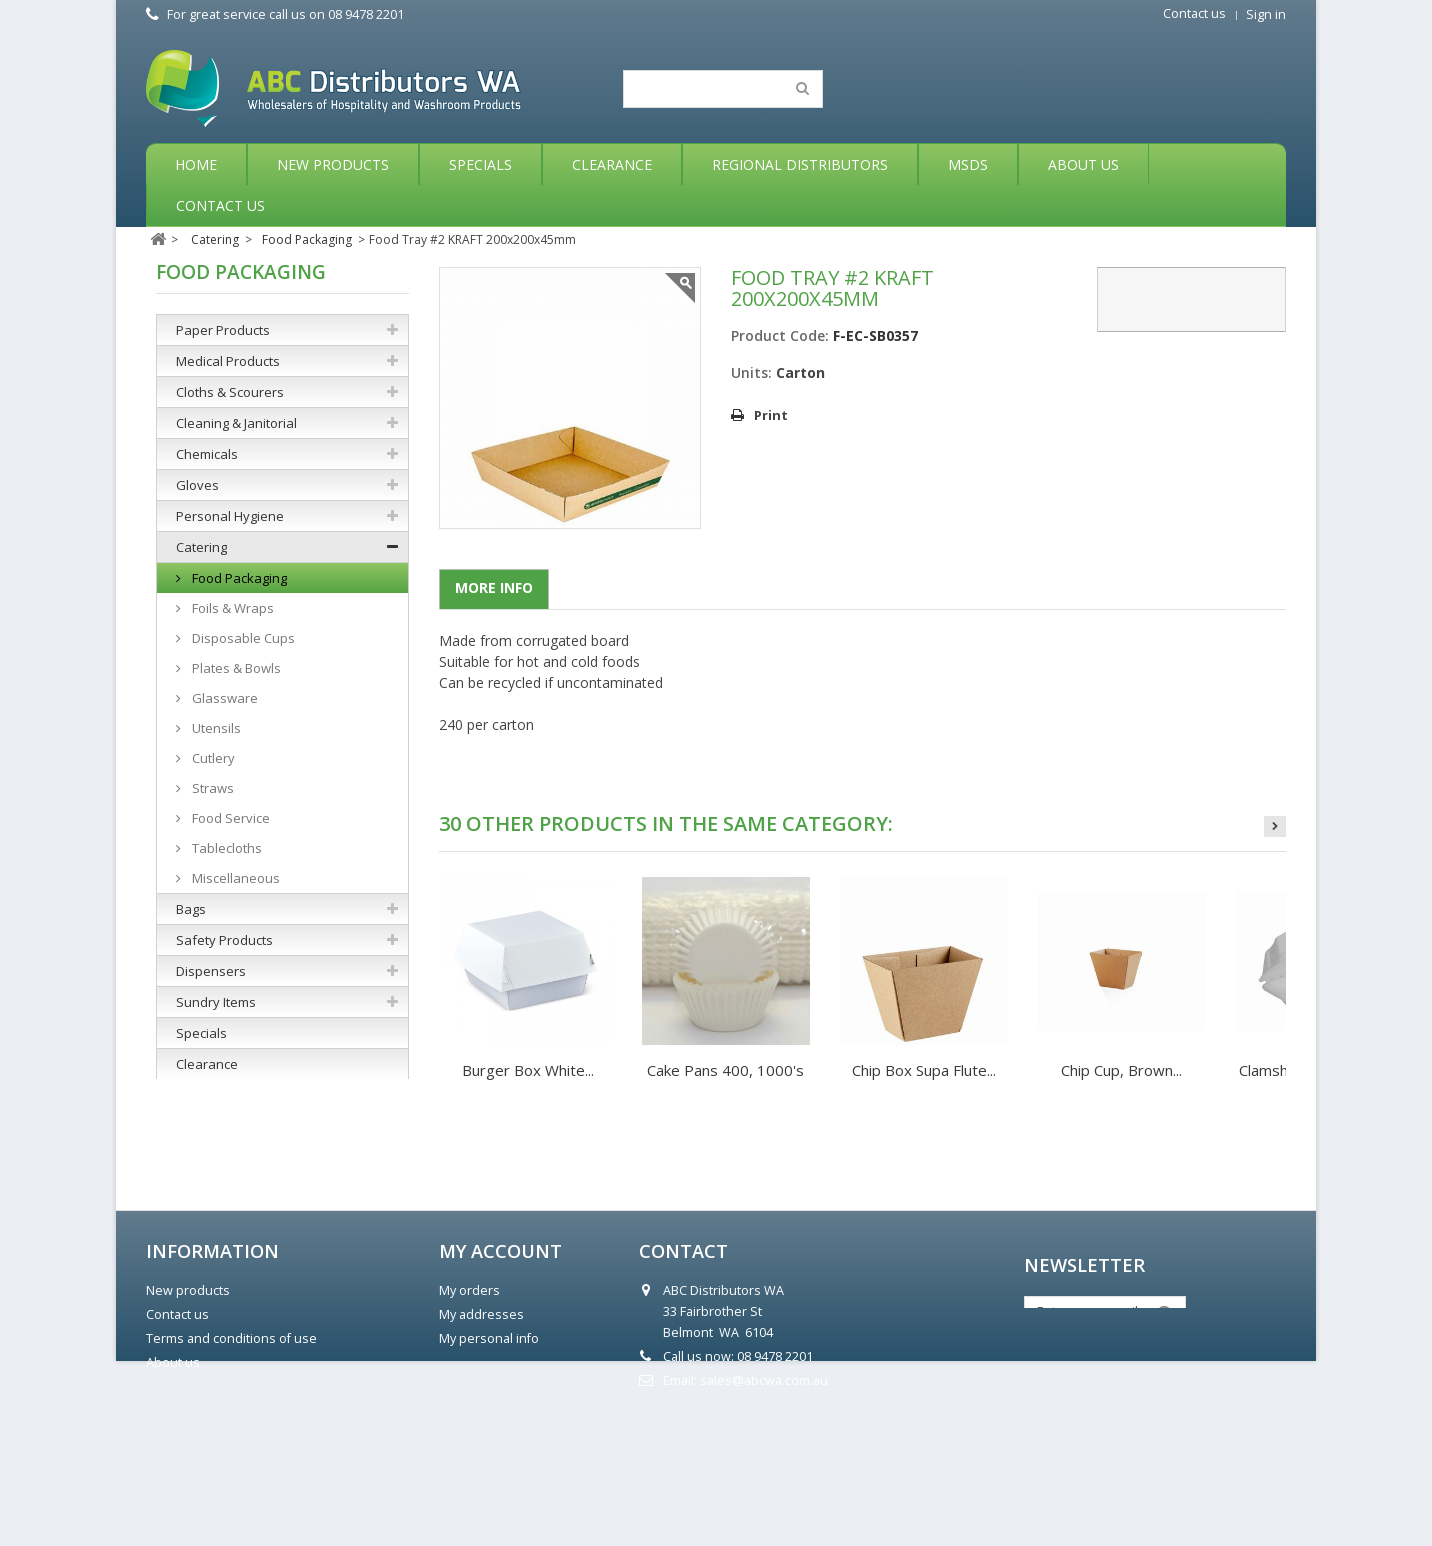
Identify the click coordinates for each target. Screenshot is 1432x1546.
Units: (751, 372)
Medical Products (228, 361)
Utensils (215, 728)
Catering (201, 547)
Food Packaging (238, 578)
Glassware (223, 698)
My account (500, 1363)
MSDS (968, 164)
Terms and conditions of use (231, 1450)
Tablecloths (225, 848)
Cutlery (212, 758)
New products (188, 1402)
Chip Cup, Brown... (1121, 1070)
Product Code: (780, 335)
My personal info (489, 1450)
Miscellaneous (234, 878)
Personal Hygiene (230, 516)
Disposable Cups (242, 638)
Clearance (612, 164)
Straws (211, 788)
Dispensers (211, 971)
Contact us (1194, 13)
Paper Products (223, 330)
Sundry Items (216, 1002)
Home (196, 164)
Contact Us (220, 205)
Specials (480, 164)
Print (771, 415)
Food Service (229, 818)
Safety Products (224, 940)
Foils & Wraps (231, 608)
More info (494, 587)
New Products (333, 164)
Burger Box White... (528, 1070)
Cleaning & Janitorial (236, 423)
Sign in (1266, 14)
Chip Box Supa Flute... (924, 1070)
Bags (191, 909)
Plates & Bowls (235, 668)
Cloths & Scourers (230, 392)
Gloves (197, 485)
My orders (469, 1402)
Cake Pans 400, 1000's (725, 1070)
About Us (1083, 164)
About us (173, 1474)
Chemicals (207, 454)
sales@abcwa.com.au (764, 1492)
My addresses (481, 1426)
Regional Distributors (800, 164)
